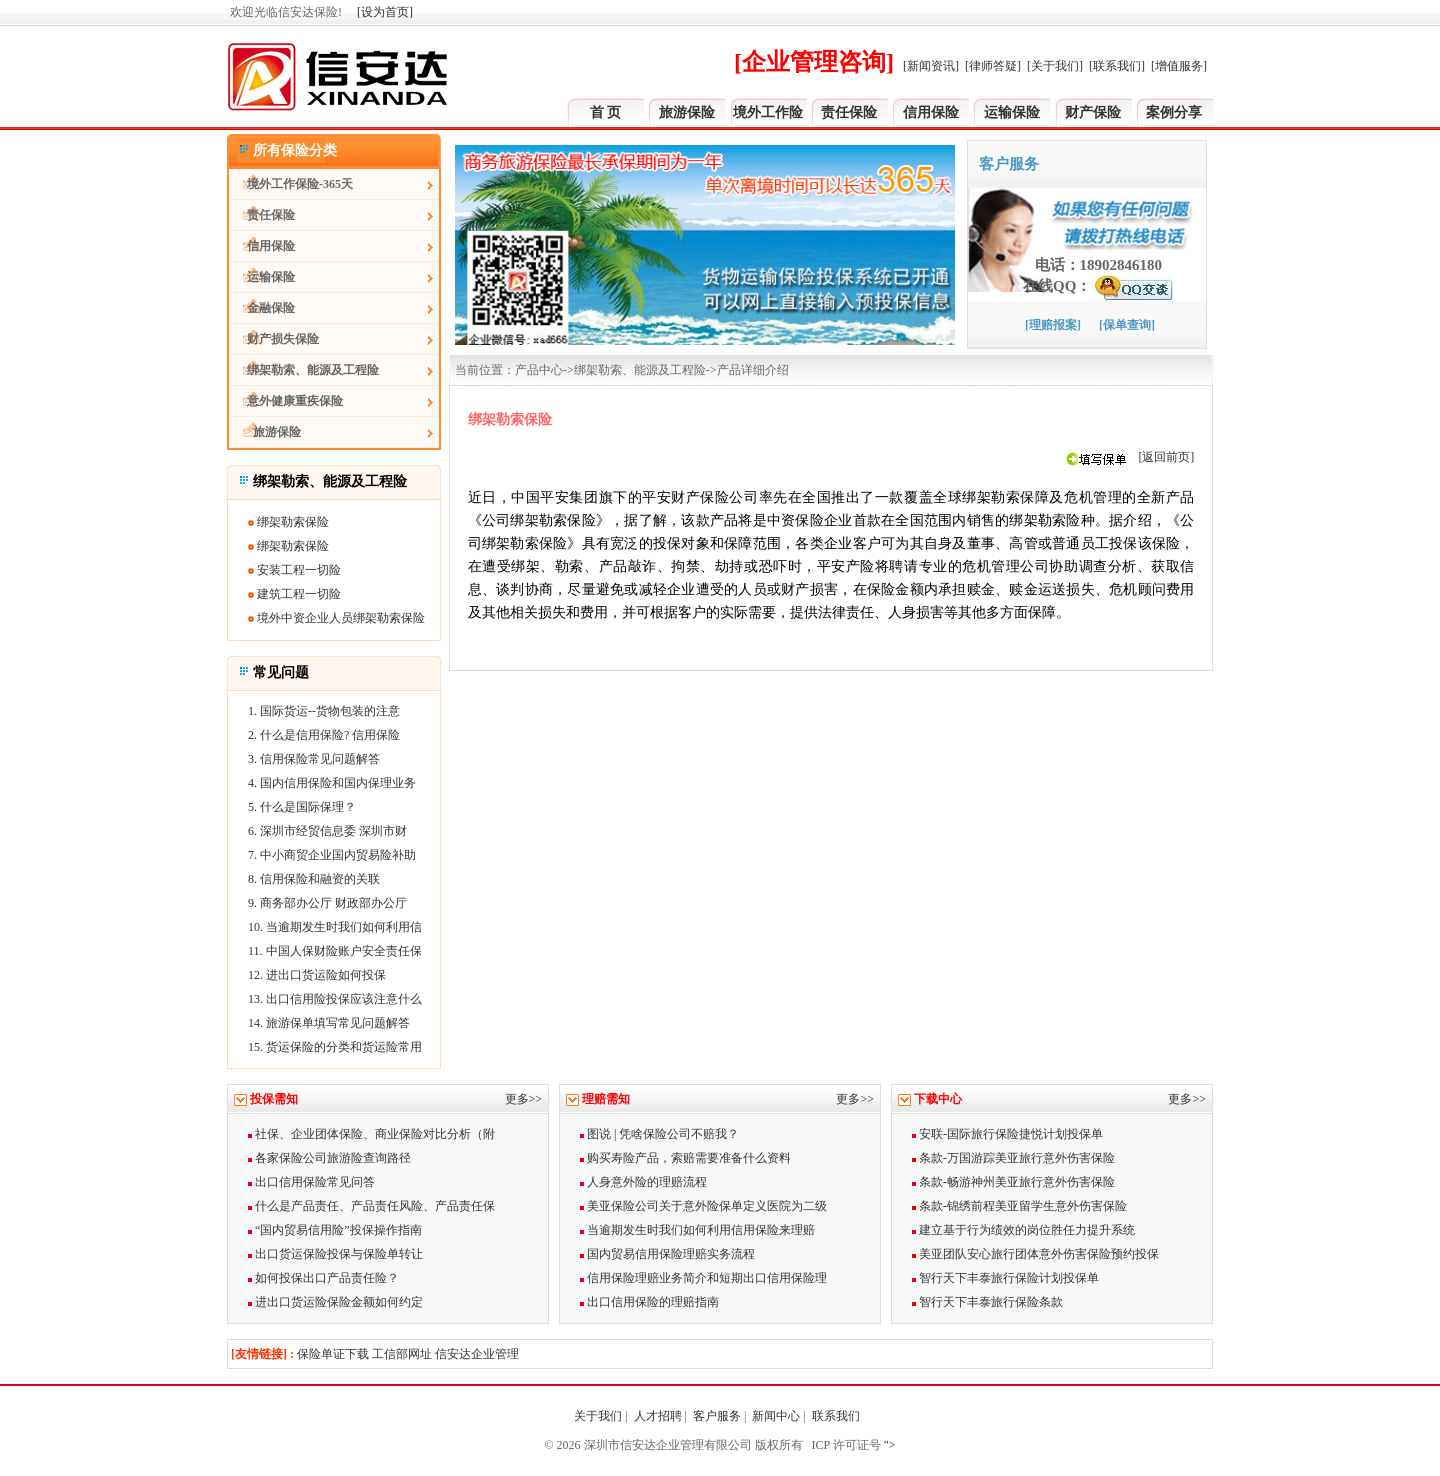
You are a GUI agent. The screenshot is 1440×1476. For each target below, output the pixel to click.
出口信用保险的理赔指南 (649, 1302)
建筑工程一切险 (294, 594)
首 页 (606, 112)
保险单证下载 (333, 1354)
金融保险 (262, 308)
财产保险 (1093, 112)
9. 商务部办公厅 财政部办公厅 (327, 903)
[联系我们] (1117, 66)
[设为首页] (385, 12)
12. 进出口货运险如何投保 (317, 975)
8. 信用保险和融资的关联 (314, 879)
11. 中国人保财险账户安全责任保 (335, 951)
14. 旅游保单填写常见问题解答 (329, 1023)
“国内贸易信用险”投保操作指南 (335, 1230)
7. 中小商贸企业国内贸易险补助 (332, 855)
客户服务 (717, 1416)
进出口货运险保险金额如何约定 (335, 1302)
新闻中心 (776, 1416)
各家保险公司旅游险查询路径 (329, 1158)
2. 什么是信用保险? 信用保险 (324, 735)
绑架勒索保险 (288, 522)
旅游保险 (687, 112)
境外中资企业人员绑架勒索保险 (336, 618)
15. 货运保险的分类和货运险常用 (335, 1047)
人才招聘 (658, 1416)
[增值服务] (1179, 66)
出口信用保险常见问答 (311, 1182)
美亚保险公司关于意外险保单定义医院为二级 (703, 1206)
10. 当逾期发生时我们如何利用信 (335, 927)
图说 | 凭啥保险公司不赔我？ (659, 1134)
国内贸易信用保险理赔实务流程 (667, 1254)
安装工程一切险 (294, 570)
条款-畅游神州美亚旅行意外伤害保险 (1013, 1182)
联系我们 (837, 1416)
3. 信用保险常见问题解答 (314, 759)
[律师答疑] (993, 66)
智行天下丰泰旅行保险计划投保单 (1005, 1278)
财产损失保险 (274, 339)
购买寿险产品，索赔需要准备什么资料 (685, 1158)
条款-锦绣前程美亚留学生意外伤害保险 (1019, 1206)
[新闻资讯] (931, 66)
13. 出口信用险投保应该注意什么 (335, 999)
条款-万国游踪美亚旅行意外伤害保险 (1013, 1158)
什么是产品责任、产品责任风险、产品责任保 (371, 1206)
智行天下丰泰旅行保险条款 (987, 1302)
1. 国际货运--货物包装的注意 (324, 711)
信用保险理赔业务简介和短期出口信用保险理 (703, 1278)
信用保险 (931, 112)
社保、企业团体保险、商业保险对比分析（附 (371, 1134)
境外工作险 (768, 112)
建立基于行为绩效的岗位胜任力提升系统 (1023, 1230)
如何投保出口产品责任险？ (323, 1278)
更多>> (524, 1099)
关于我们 (598, 1416)
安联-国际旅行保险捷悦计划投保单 (1007, 1134)
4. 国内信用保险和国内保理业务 (332, 783)
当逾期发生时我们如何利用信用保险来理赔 (697, 1230)
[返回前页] (1166, 457)
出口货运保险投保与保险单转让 (335, 1254)
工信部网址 (402, 1354)
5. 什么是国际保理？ (302, 807)
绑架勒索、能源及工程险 (304, 370)
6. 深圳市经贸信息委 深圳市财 (327, 831)
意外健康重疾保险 (286, 401)
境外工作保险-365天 (291, 184)
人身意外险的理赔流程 (643, 1182)
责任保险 (849, 112)
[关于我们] (1055, 66)
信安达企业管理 (477, 1354)
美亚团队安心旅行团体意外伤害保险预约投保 (1035, 1254)
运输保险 (1012, 112)
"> (888, 1445)
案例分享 (1174, 112)
